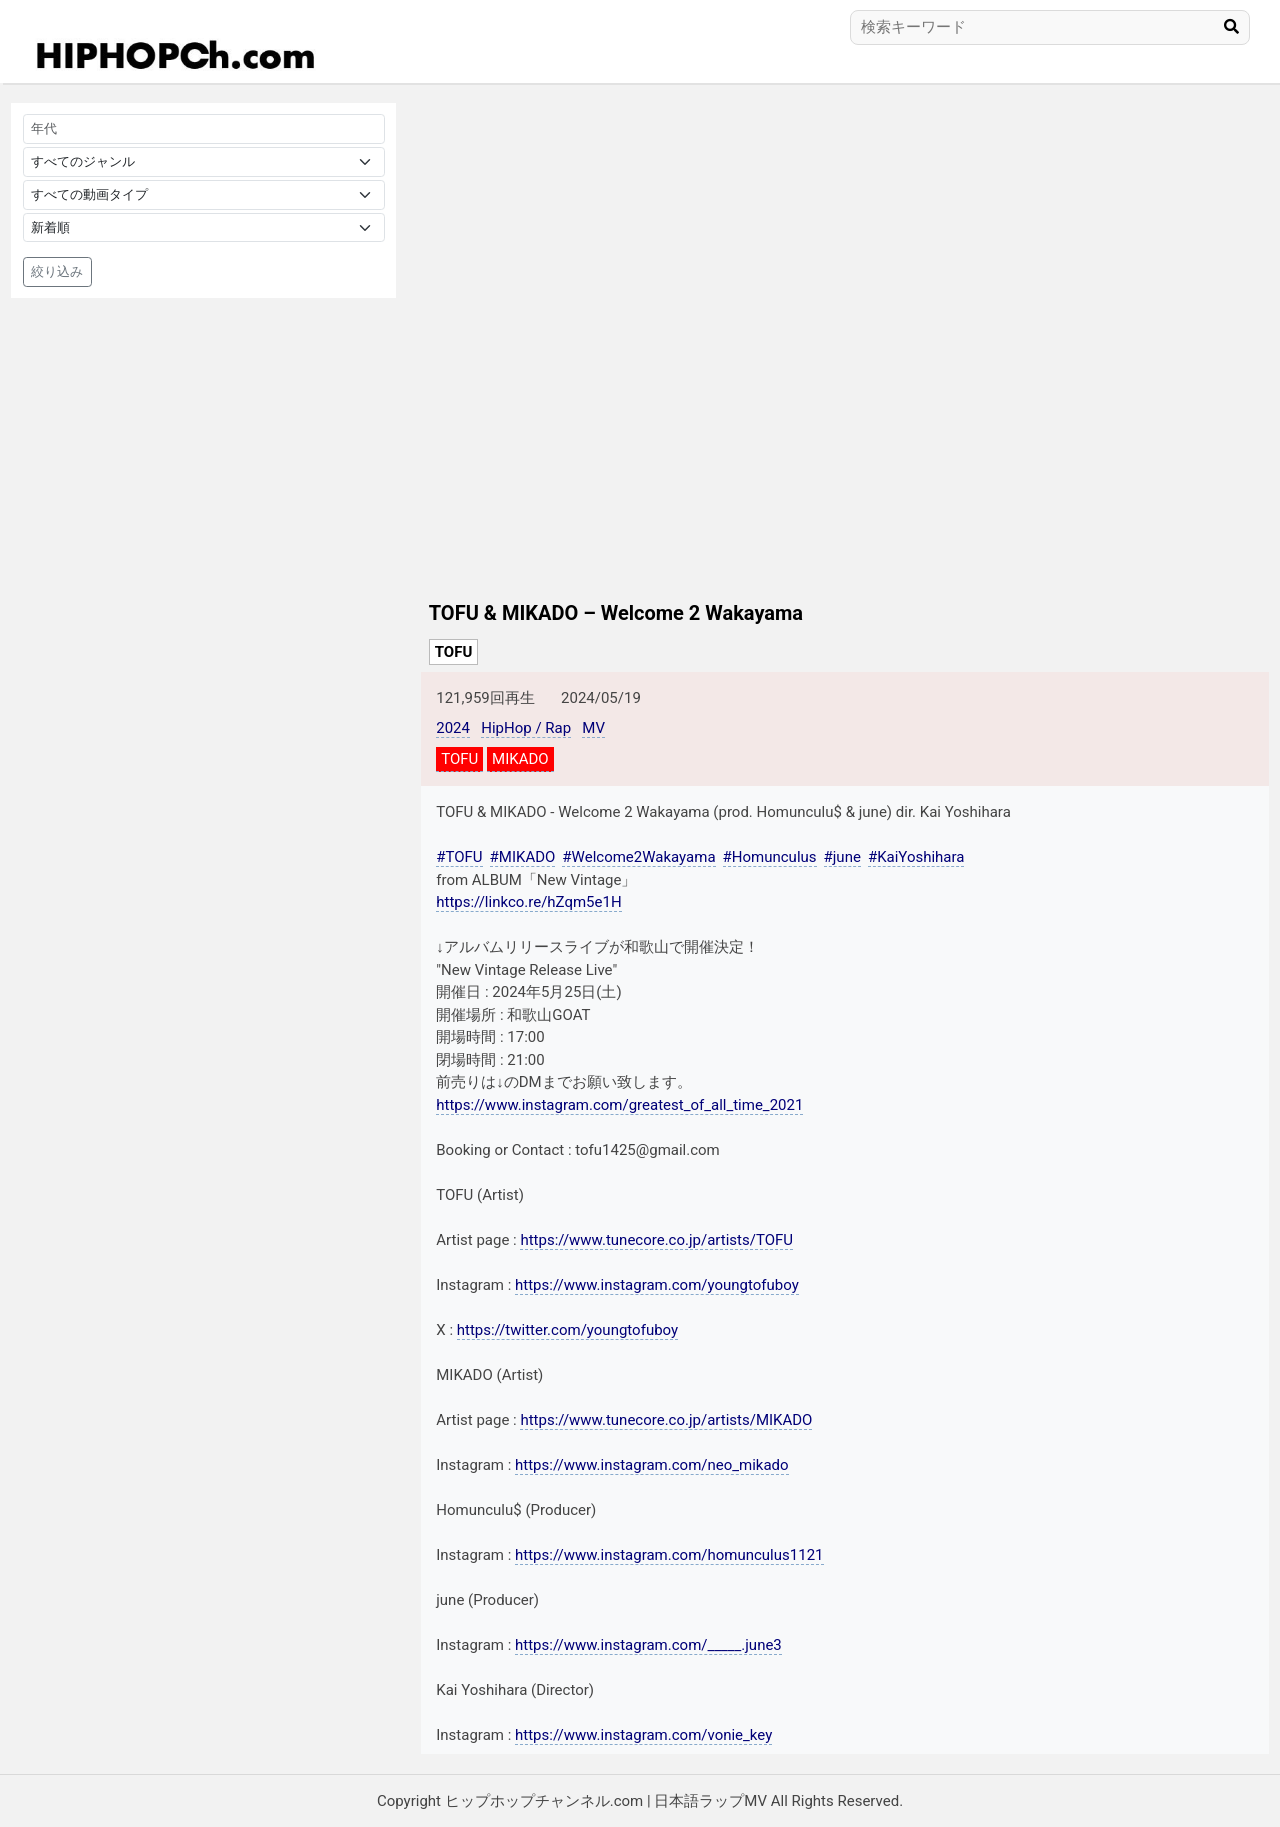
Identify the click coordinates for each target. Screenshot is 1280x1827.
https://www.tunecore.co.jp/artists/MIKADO (666, 1420)
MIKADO (520, 759)
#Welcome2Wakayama (638, 857)
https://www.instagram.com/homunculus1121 (669, 1555)
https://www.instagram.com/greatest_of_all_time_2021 (619, 1105)
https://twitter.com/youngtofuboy (567, 1330)
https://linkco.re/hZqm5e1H (528, 902)
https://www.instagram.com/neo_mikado (652, 1465)
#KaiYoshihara (916, 857)
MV (593, 728)
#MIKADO (523, 857)
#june (842, 857)
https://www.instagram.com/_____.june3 (648, 1645)
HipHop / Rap (526, 728)
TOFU (454, 652)
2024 (453, 728)
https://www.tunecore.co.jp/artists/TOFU (656, 1240)
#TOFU (459, 857)
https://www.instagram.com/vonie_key (643, 1735)
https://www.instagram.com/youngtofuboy (657, 1285)
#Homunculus (770, 857)
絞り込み (57, 271)
